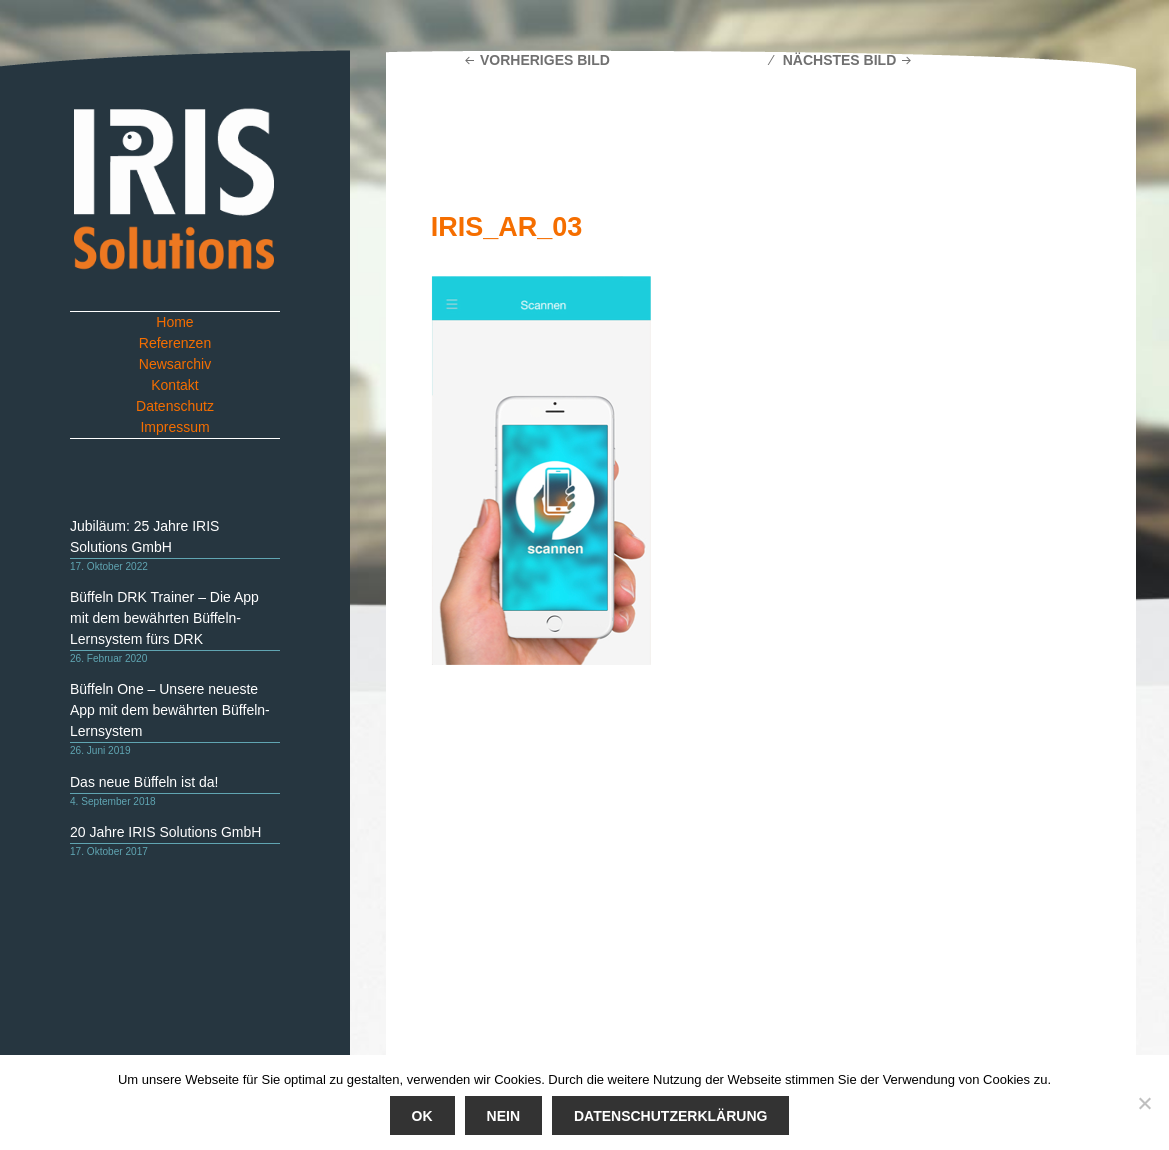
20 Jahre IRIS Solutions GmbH (165, 832)
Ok (422, 1116)
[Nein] (1144, 1103)
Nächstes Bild (840, 60)
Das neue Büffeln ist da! (144, 782)
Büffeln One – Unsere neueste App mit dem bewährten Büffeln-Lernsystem (170, 710)
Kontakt (174, 385)
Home (174, 322)
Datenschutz (175, 406)
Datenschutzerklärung (670, 1116)
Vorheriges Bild (545, 60)
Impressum (174, 427)
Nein (503, 1116)
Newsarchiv (175, 364)
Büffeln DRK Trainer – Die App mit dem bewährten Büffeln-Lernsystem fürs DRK (164, 618)
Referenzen (175, 343)
